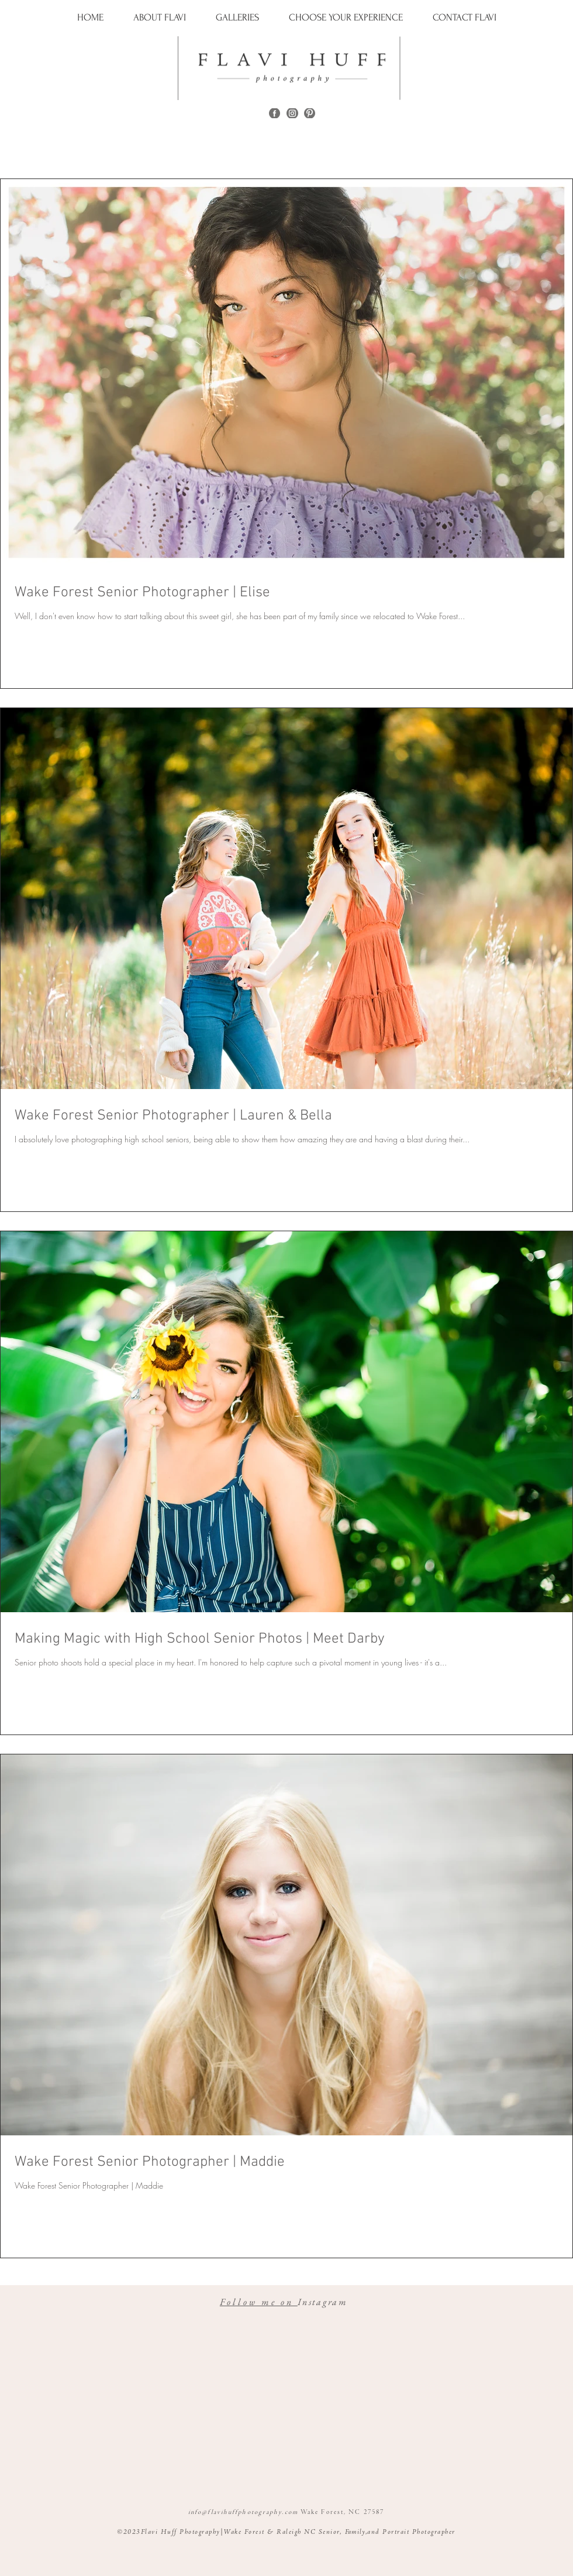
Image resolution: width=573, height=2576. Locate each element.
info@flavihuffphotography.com (243, 2512)
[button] (237, 17)
